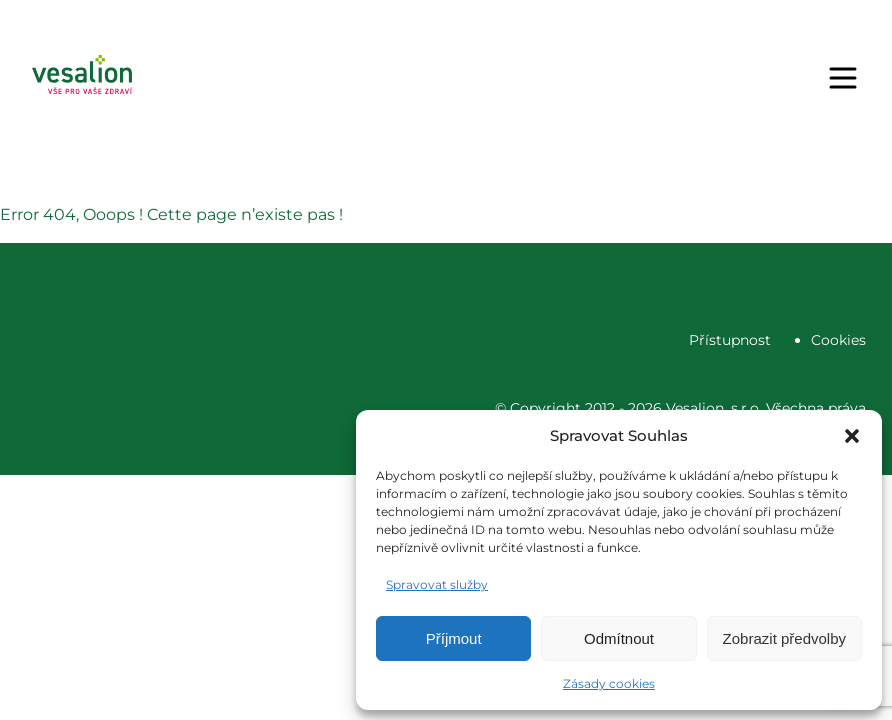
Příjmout (454, 638)
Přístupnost (730, 340)
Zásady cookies (609, 683)
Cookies (838, 340)
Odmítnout (619, 638)
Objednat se (555, 78)
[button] (852, 436)
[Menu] (843, 78)
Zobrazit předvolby (784, 638)
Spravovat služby (437, 584)
